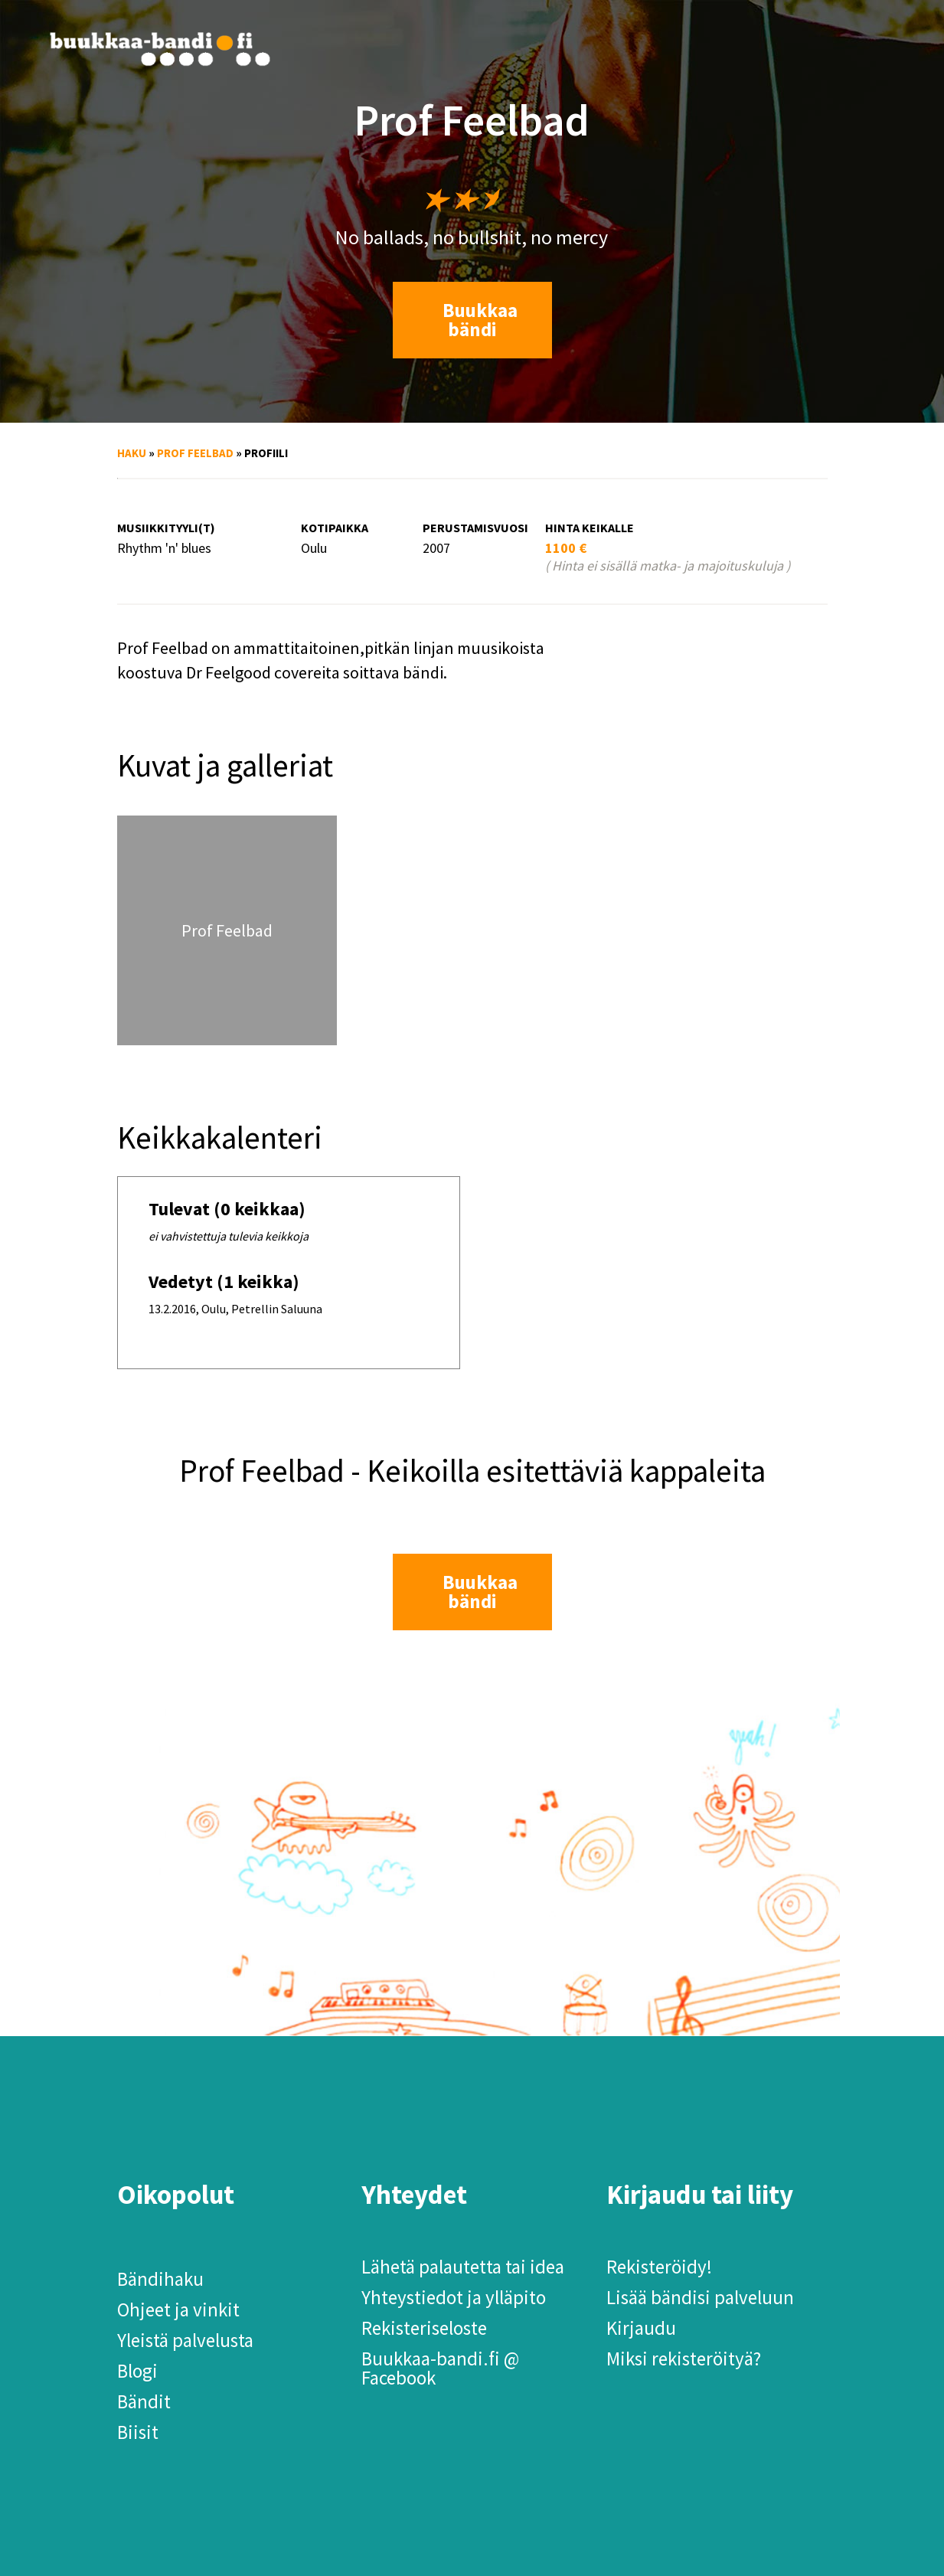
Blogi (137, 2371)
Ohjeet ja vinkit (178, 2309)
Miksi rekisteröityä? (683, 2358)
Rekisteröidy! (659, 2266)
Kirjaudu (641, 2328)
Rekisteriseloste (424, 2328)
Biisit (137, 2432)
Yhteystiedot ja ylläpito (453, 2297)
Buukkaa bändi (480, 320)
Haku (131, 453)
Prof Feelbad (195, 453)
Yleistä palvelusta (185, 2340)
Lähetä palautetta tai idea (462, 2266)
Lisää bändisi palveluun (700, 2297)
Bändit (144, 2401)
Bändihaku (160, 2279)
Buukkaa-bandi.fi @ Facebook (440, 2368)
